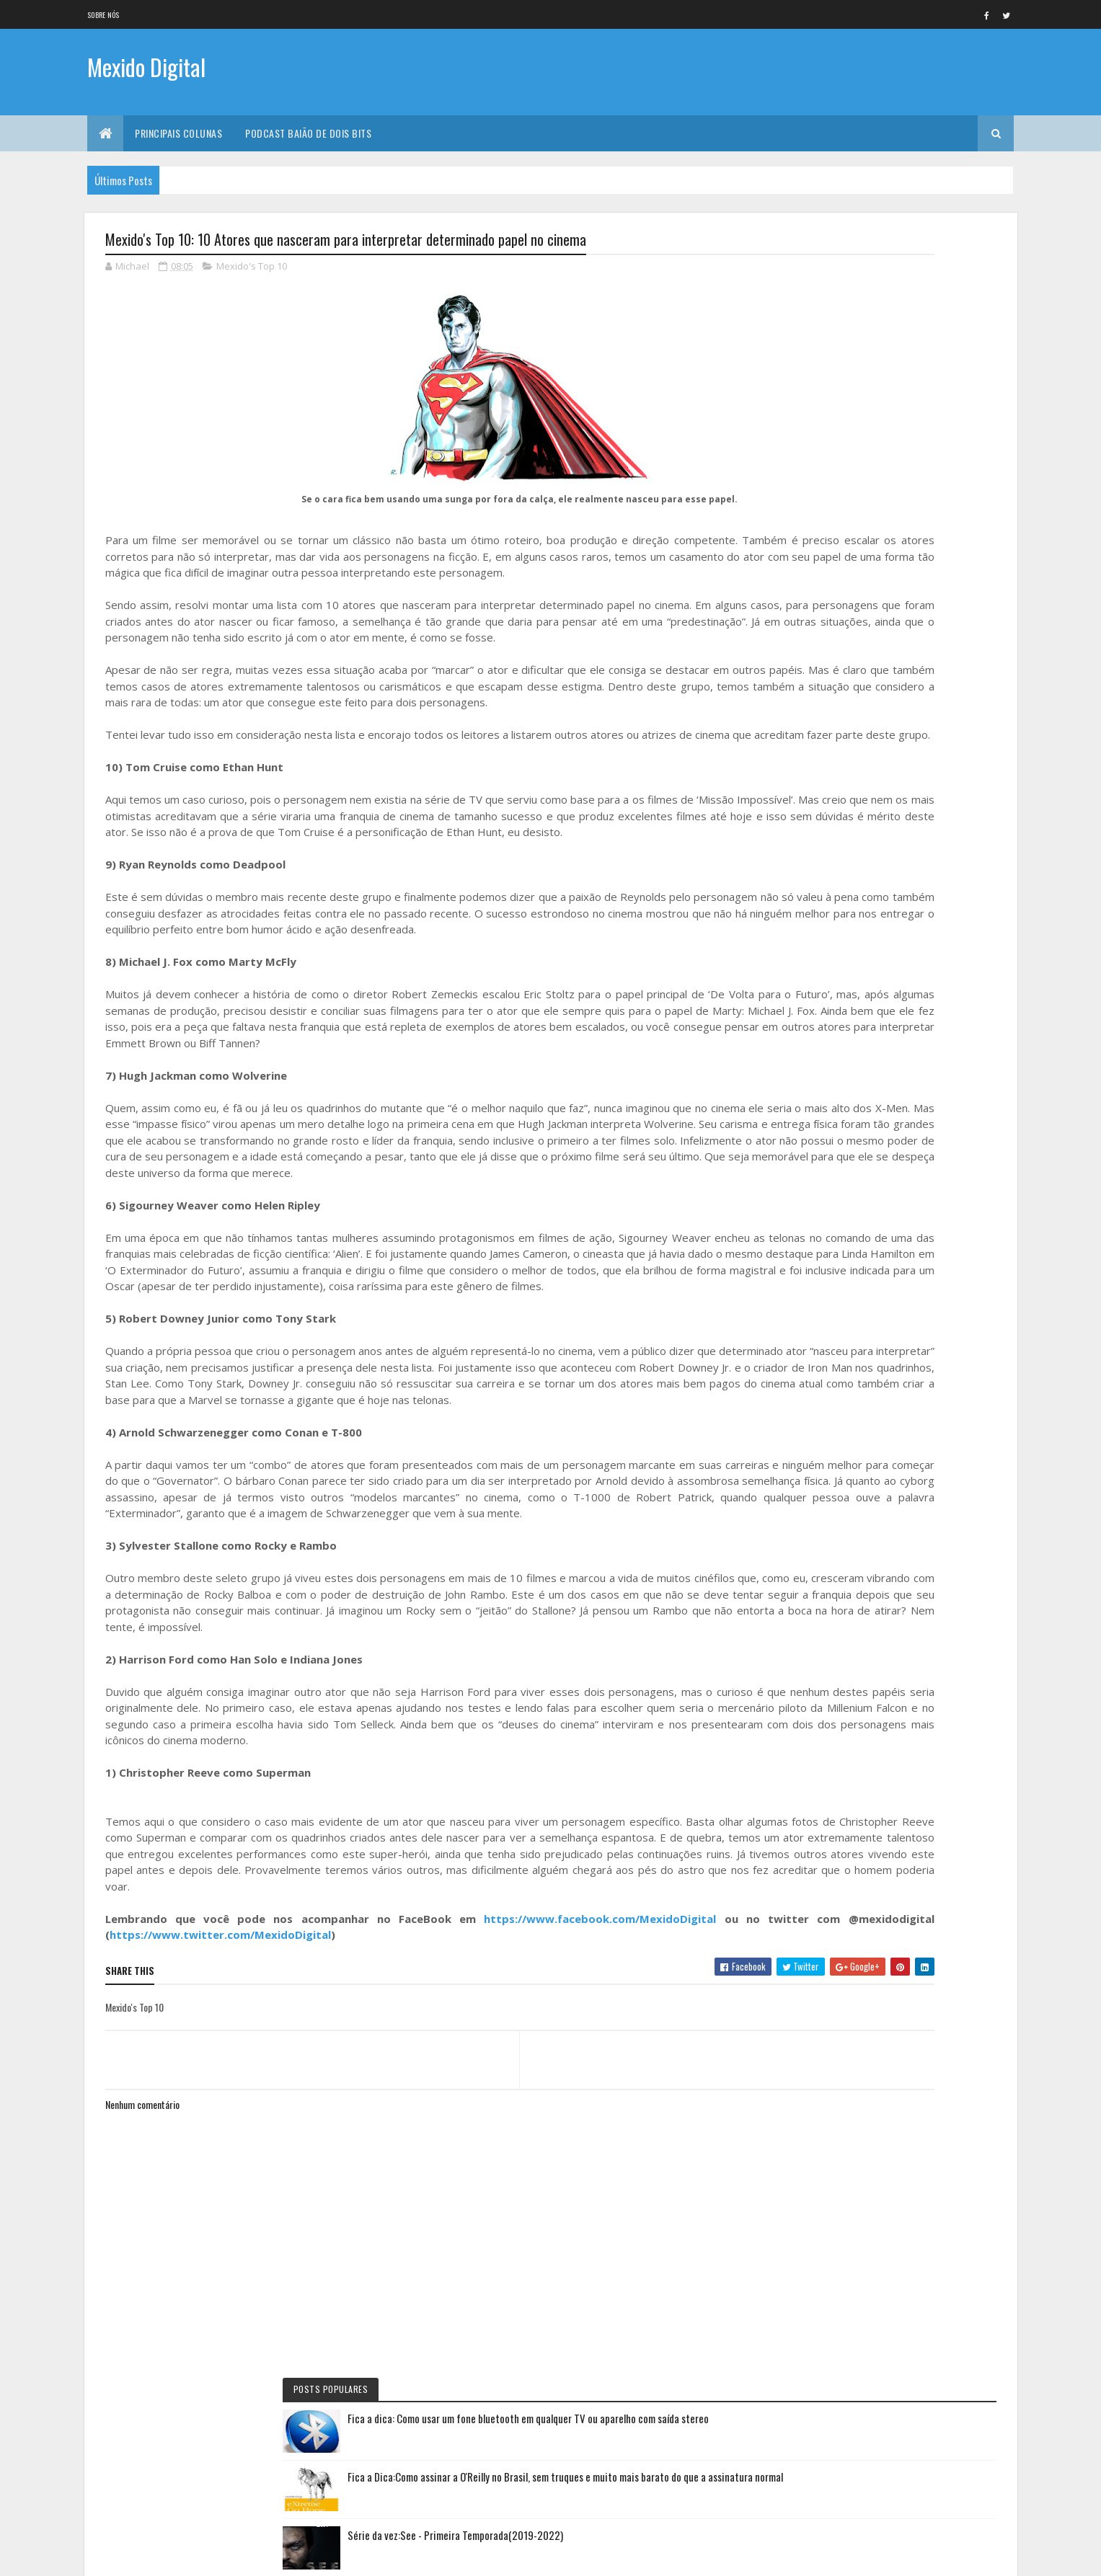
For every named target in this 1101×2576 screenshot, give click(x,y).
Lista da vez (822, 943)
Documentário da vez (839, 796)
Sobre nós (103, 14)
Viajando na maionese (839, 967)
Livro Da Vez (823, 918)
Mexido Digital (146, 70)
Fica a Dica (819, 747)
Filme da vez (823, 674)
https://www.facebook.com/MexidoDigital (563, 2100)
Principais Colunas (178, 133)
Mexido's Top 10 (251, 269)
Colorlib (160, 2556)
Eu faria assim (826, 772)
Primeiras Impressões (839, 869)
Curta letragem (830, 894)
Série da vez (823, 723)
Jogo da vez (823, 845)
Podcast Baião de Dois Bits (308, 133)
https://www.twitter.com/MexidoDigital (335, 2116)
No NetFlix (819, 699)
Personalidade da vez (838, 1089)
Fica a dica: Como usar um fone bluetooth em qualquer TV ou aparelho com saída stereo (920, 290)
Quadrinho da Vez (833, 1064)
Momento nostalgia (837, 1015)
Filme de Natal (826, 1040)
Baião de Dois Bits (833, 821)
